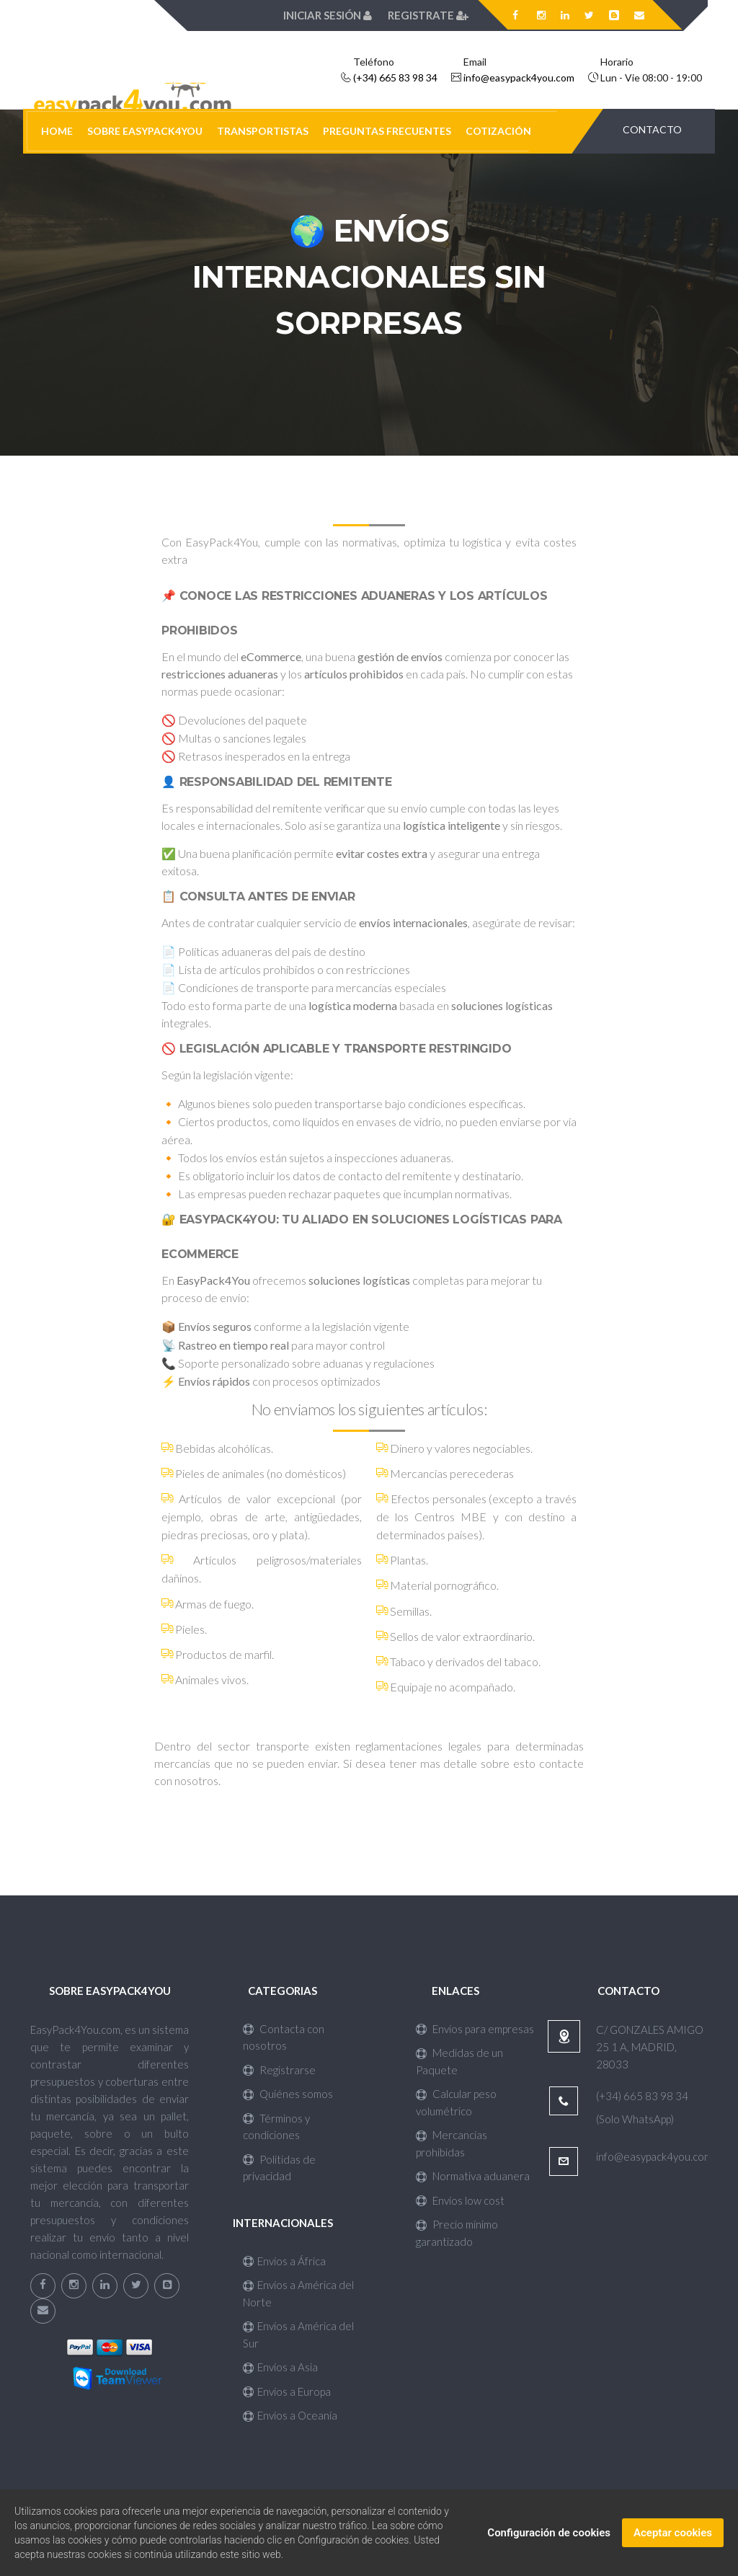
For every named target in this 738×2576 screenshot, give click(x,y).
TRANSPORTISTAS (262, 131)
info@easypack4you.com (518, 77)
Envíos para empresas (475, 2028)
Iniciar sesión (328, 15)
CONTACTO (652, 129)
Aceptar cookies (672, 2535)
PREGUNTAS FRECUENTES (387, 131)
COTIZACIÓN (498, 131)
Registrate (428, 15)
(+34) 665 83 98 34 (395, 77)
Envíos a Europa (287, 2391)
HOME (57, 131)
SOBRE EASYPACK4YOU (145, 131)
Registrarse (279, 2069)
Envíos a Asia (280, 2366)
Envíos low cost (460, 2200)
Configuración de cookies (548, 2535)
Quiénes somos (288, 2093)
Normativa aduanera (473, 2175)
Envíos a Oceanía (290, 2415)
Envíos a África (284, 2260)
